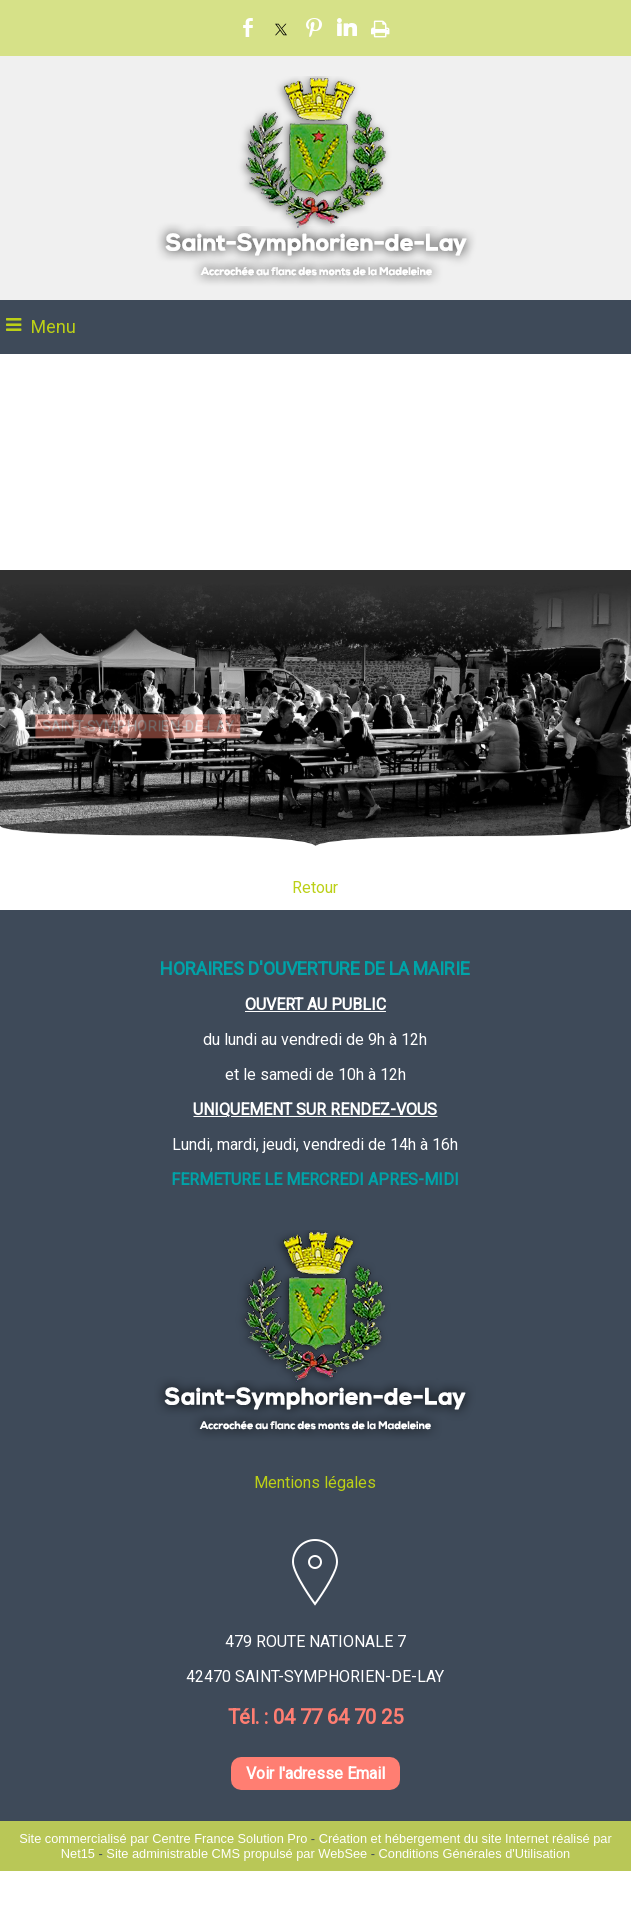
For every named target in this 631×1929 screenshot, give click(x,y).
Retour (315, 887)
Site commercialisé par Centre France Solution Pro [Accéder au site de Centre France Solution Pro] (163, 1838)
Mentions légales (315, 1482)
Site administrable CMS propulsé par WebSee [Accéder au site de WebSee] (236, 1853)
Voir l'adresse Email (315, 1773)
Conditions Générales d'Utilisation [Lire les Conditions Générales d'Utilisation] (475, 1853)
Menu (53, 326)
